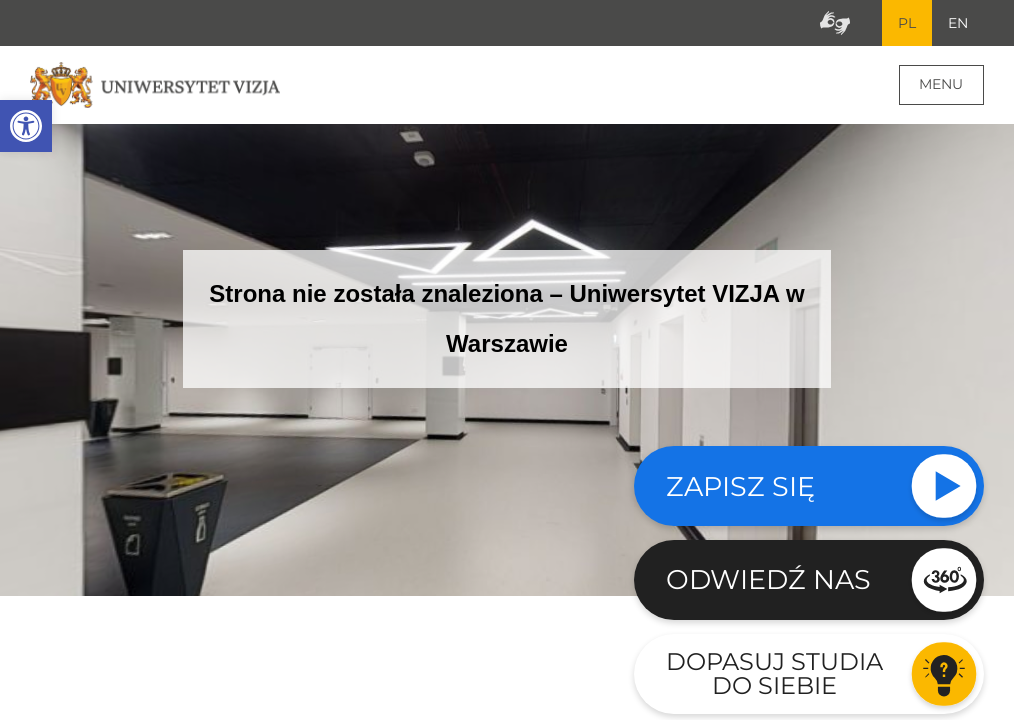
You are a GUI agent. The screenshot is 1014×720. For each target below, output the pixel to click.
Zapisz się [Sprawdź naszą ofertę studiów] (740, 486)
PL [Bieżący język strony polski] (907, 23)
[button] (26, 126)
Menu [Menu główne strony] (941, 84)
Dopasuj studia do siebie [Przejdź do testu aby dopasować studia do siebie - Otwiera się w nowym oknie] (774, 673)
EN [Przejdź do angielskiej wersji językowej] (958, 23)
